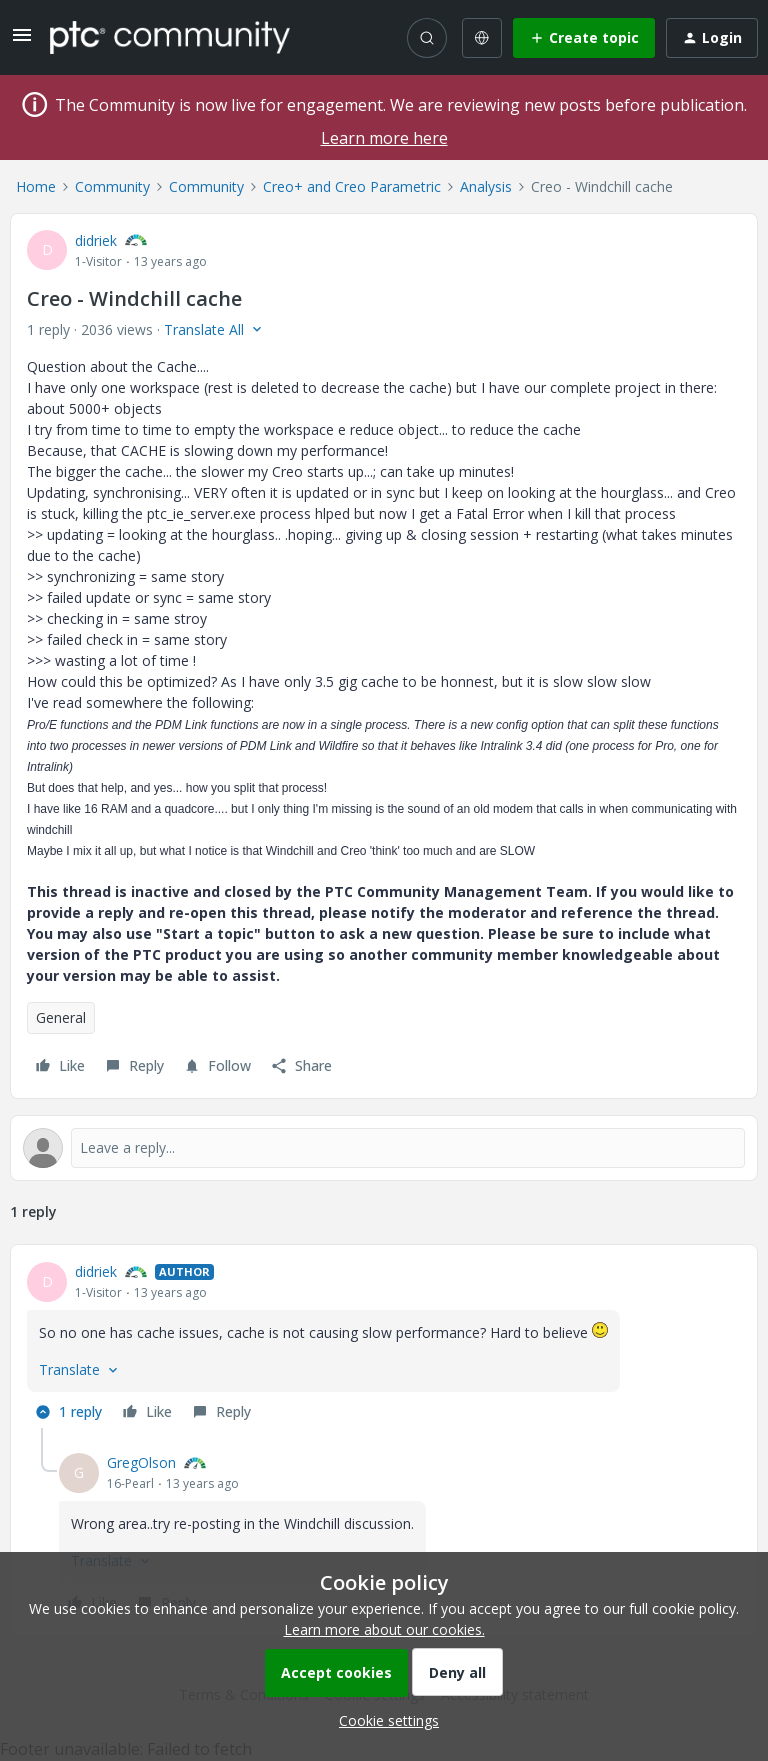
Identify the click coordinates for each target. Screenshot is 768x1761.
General (61, 1017)
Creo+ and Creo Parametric (352, 186)
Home (36, 186)
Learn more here (384, 138)
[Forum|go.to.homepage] (170, 37)
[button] (22, 41)
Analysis (486, 186)
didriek (96, 240)
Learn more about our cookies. (384, 1629)
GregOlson (141, 1462)
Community (112, 186)
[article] (384, 1344)
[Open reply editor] (384, 1148)
